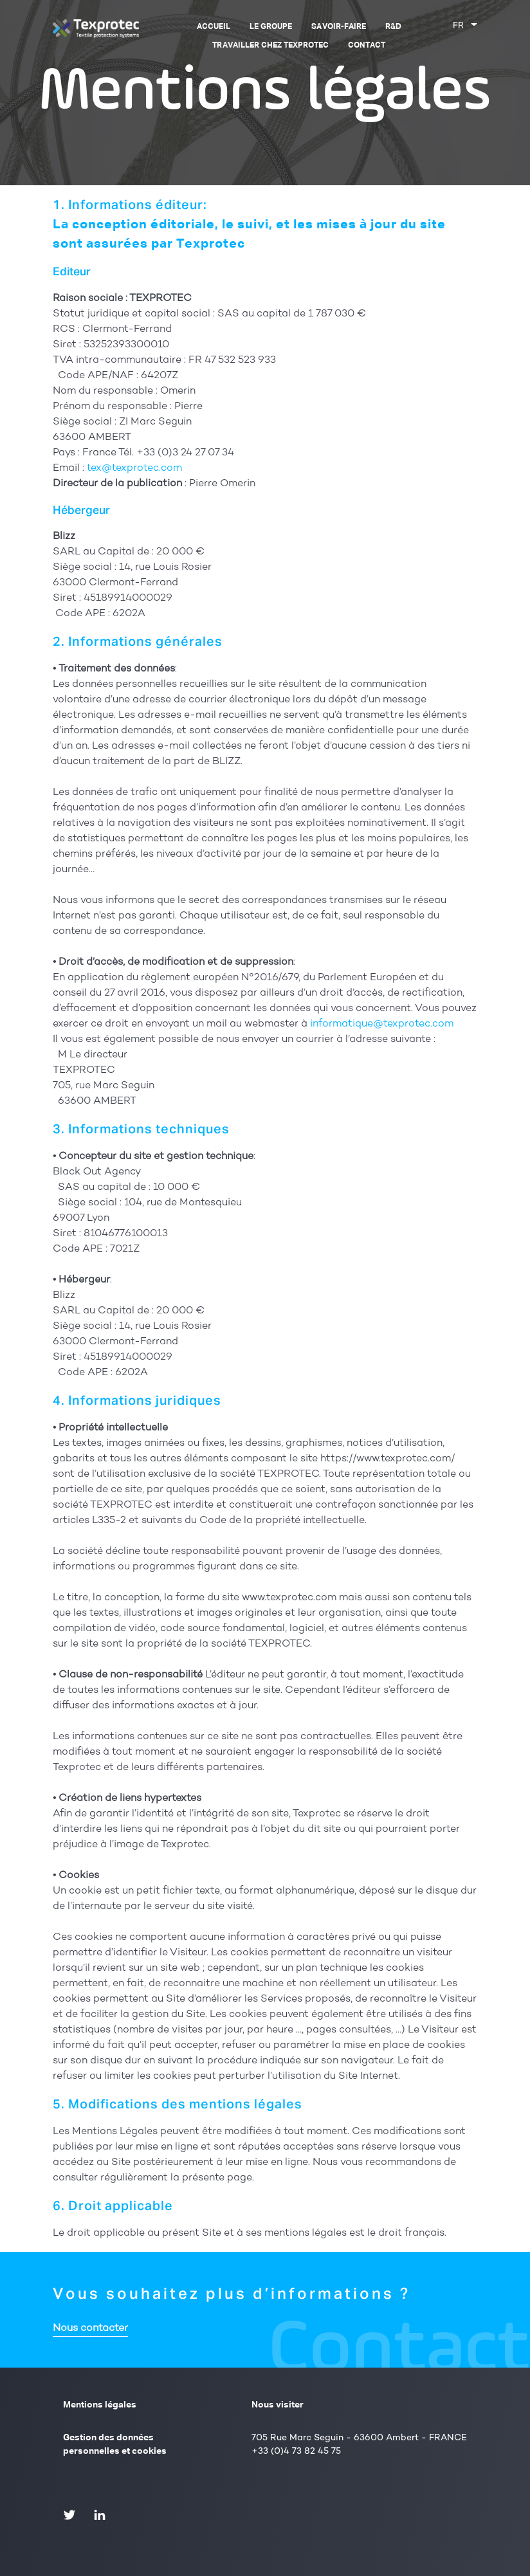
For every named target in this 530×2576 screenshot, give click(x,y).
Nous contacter (90, 2329)
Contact (366, 46)
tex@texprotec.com (134, 468)
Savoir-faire (338, 27)
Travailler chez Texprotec (270, 46)
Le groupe (271, 27)
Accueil (213, 27)
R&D (393, 27)
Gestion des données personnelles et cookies (115, 2444)
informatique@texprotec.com (381, 1024)
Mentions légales (99, 2404)
